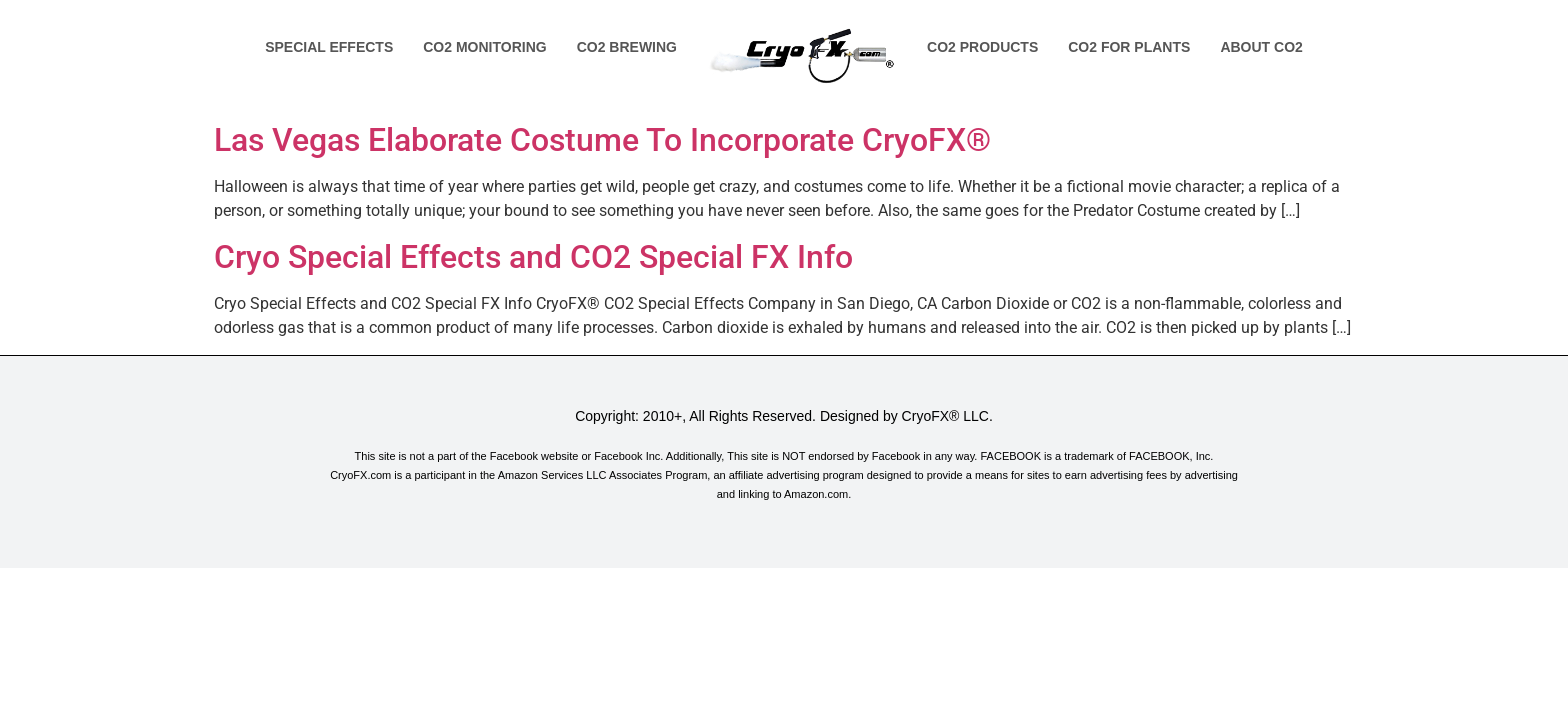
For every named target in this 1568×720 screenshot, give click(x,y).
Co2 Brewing (627, 47)
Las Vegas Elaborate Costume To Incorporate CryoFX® (602, 140)
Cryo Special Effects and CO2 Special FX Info (533, 257)
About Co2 (1261, 47)
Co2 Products (982, 47)
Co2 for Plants (1129, 47)
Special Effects (329, 47)
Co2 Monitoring (484, 47)
